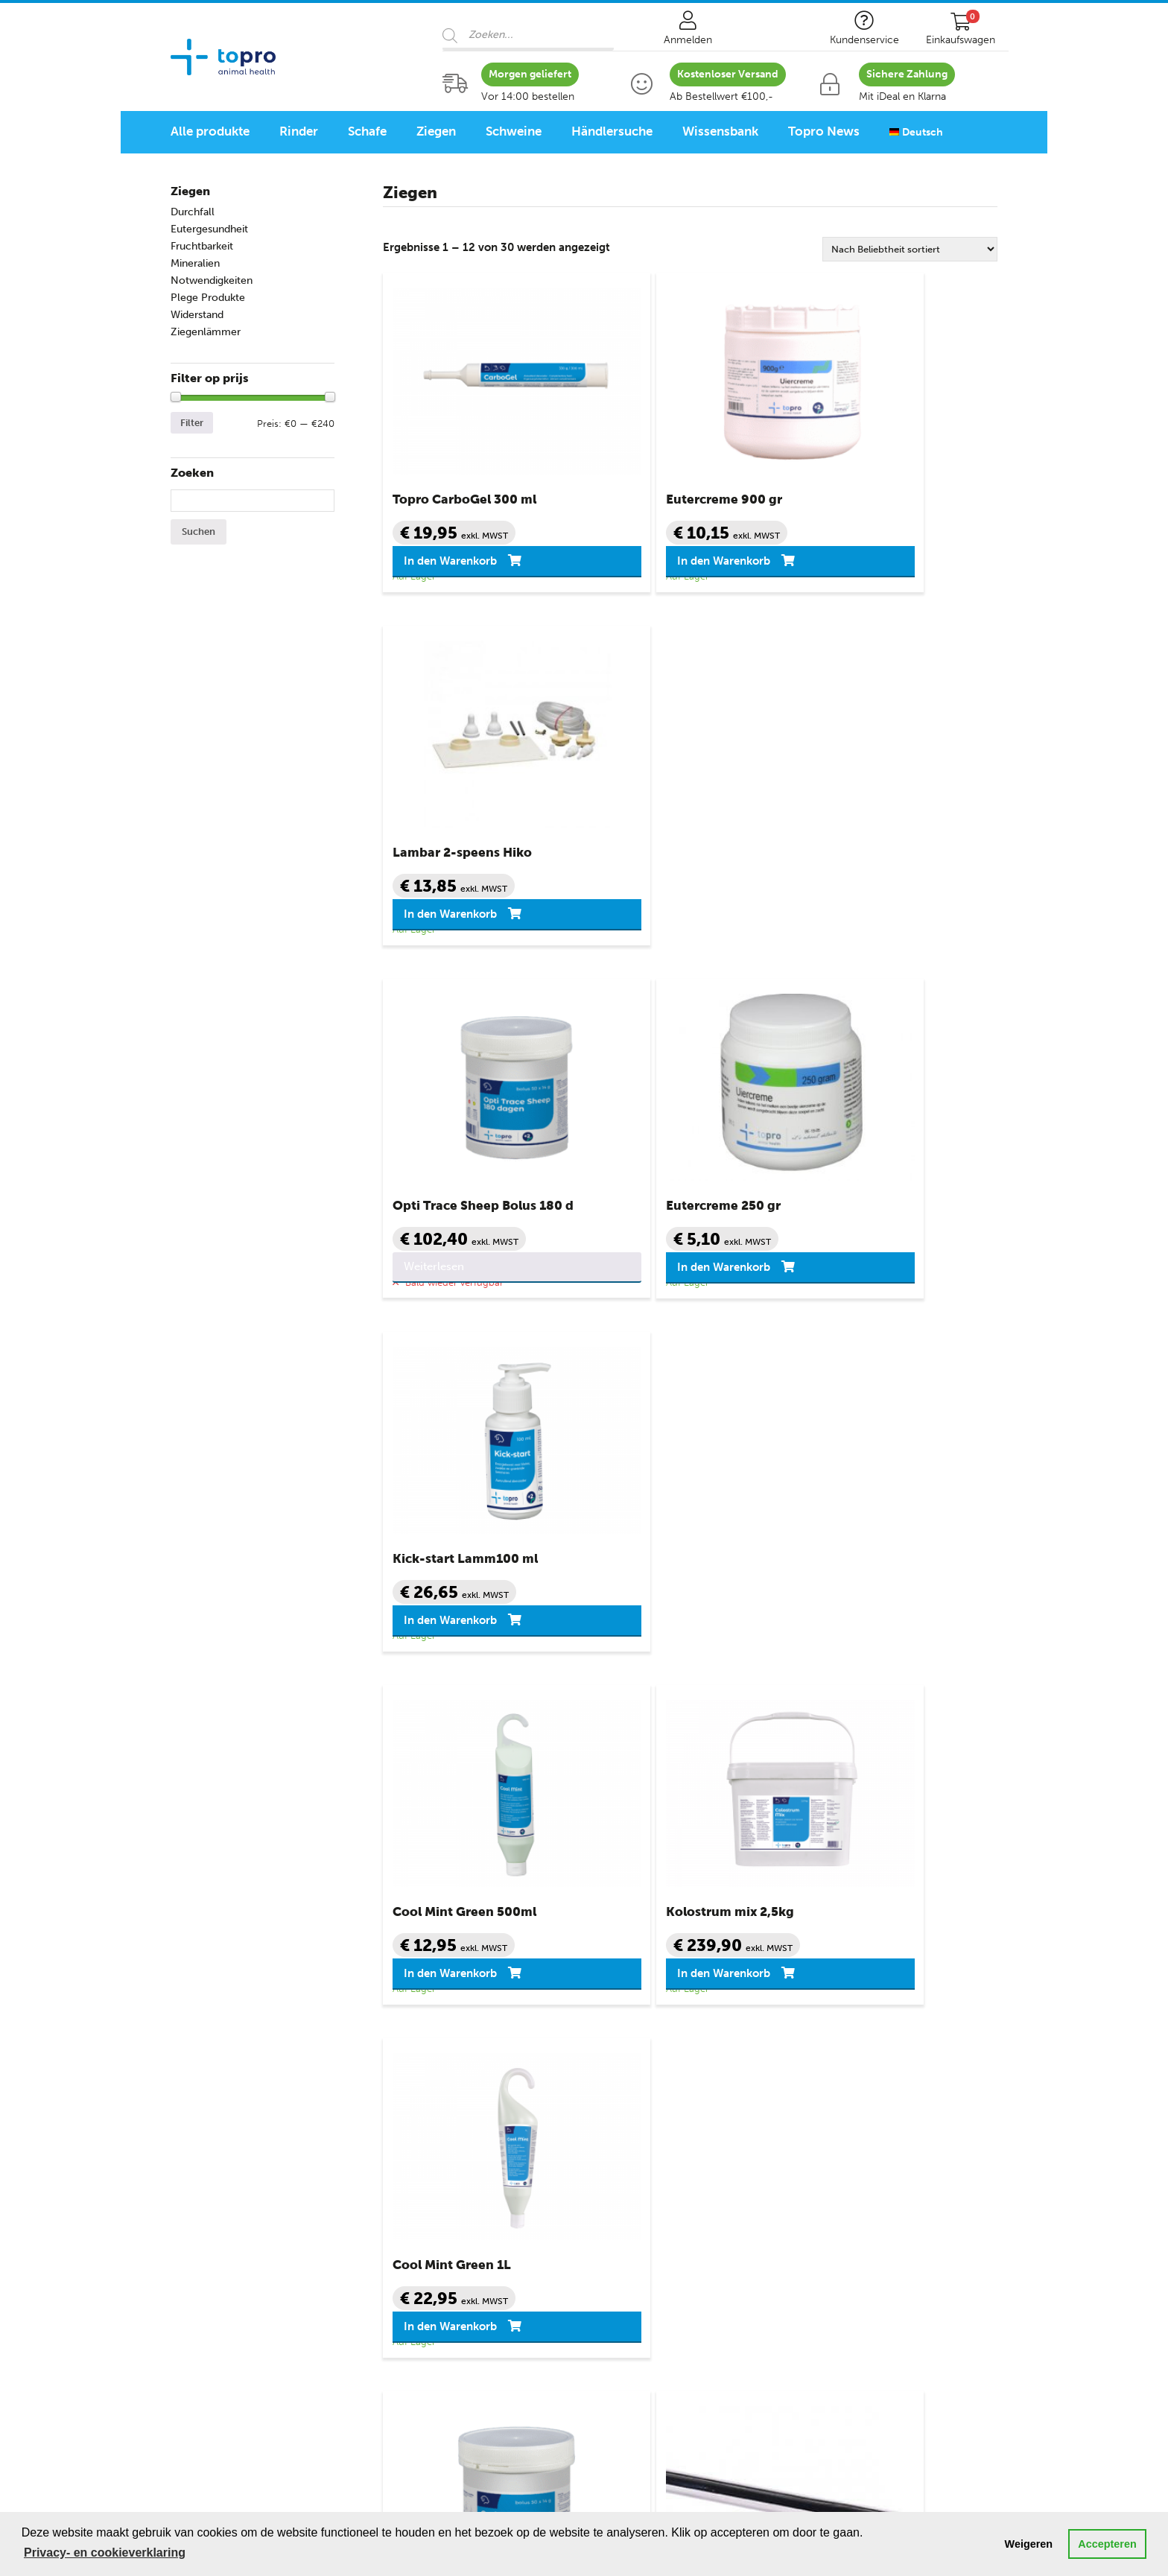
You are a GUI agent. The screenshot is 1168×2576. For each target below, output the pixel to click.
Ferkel (186, 2239)
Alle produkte (210, 131)
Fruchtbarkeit (202, 246)
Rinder (298, 131)
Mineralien (195, 263)
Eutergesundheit (209, 229)
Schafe (367, 131)
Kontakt (615, 2093)
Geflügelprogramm (220, 2376)
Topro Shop (416, 2072)
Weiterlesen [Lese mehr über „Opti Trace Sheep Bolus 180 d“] (439, 913)
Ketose (400, 2156)
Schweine (514, 131)
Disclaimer (622, 2218)
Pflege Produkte (424, 2260)
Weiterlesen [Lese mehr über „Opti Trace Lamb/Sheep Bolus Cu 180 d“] (439, 1619)
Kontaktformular (910, 1971)
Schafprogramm (213, 2334)
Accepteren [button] (1107, 2544)
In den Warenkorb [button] (455, 561)
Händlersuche (612, 131)
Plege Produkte (208, 297)
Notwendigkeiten (212, 280)
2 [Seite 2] (673, 1706)
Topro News (824, 131)
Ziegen (436, 131)
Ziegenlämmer (206, 332)
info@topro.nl (800, 1955)
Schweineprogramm (223, 2355)
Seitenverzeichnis (640, 2260)
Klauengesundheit (429, 2176)
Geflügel (192, 2260)
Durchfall (193, 212)
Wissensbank (720, 131)
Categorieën (207, 2072)
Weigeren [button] (1029, 2544)
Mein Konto (624, 2114)
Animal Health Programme (248, 2292)
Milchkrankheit (421, 2197)
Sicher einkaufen (638, 2135)
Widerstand (197, 314)
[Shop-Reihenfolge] (909, 249)
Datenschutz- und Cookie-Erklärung (689, 2197)
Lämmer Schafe (211, 2156)
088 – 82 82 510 (639, 1955)
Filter (191, 422)
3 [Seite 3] (702, 1706)
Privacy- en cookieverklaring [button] (104, 2552)
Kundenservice (638, 2072)
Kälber (187, 2114)
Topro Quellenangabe (651, 2239)
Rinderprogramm (216, 2313)
